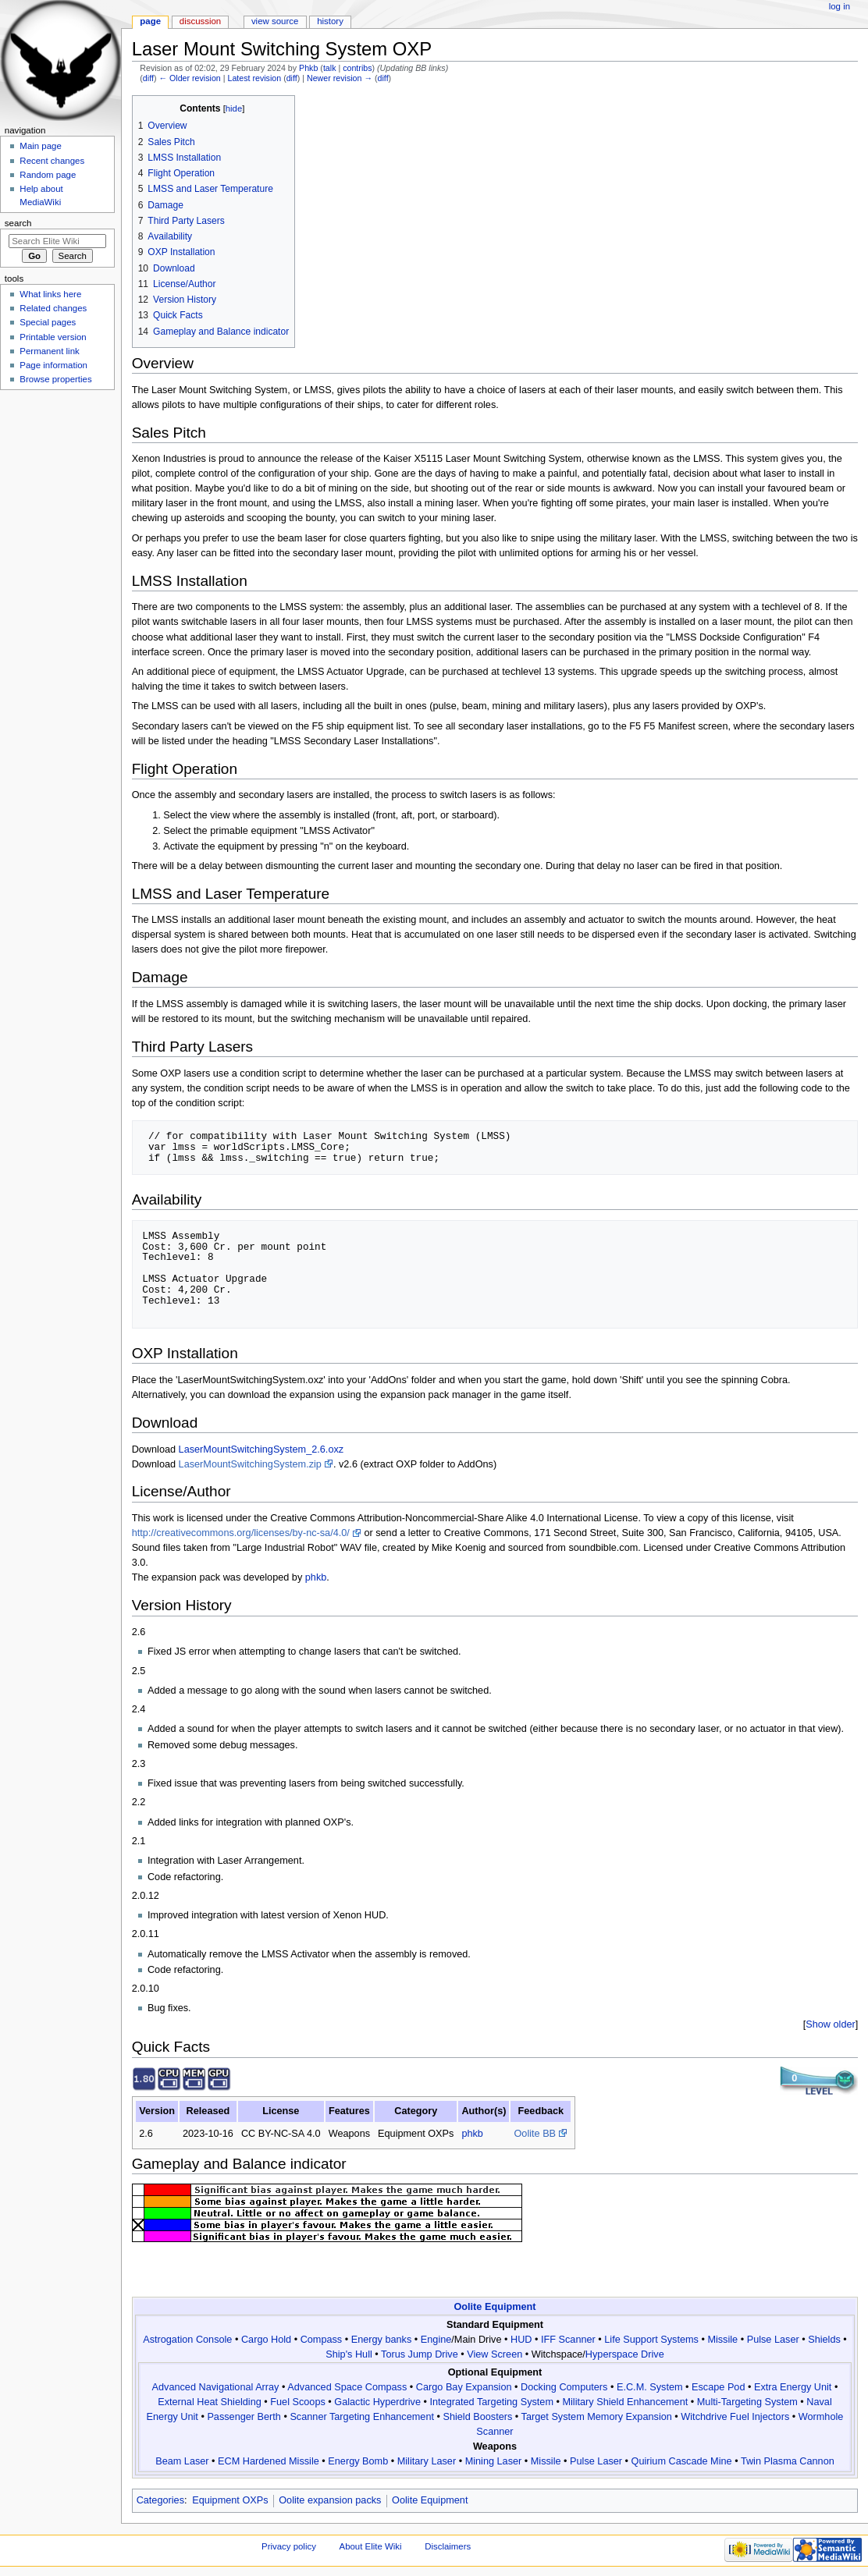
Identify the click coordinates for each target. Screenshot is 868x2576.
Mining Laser (493, 2461)
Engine (436, 2339)
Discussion (200, 21)
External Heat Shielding (209, 2402)
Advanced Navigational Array (215, 2387)
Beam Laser (181, 2461)
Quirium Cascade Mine (681, 2461)
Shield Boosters (477, 2416)
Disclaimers (448, 2546)
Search (18, 223)
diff (148, 78)
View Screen (494, 2354)
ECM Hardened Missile (268, 2461)
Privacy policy (288, 2546)
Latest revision (254, 78)
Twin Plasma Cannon (787, 2461)
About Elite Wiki (371, 2546)
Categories (160, 2500)
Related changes (53, 308)
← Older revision (189, 78)
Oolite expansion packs (330, 2500)
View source (274, 21)
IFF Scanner (568, 2339)
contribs (357, 68)
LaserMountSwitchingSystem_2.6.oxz (261, 1449)
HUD (521, 2339)
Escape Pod (718, 2387)
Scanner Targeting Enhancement (362, 2416)
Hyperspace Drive (624, 2354)
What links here (50, 294)
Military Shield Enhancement (625, 2402)
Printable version (53, 337)
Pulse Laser (773, 2339)
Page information (53, 365)
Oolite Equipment (494, 2306)
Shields (824, 2339)
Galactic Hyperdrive (377, 2402)
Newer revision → (339, 78)
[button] (831, 2024)
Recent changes (52, 160)
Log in (839, 6)
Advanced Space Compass (347, 2387)
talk (329, 68)
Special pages (48, 322)
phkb (316, 1577)
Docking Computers (564, 2387)
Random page (48, 174)
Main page (41, 146)
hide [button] (234, 108)
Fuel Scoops (298, 2402)
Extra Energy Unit (792, 2387)
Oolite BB (535, 2133)
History (330, 21)
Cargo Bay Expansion (464, 2387)
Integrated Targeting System (491, 2402)
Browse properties (55, 379)
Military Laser (426, 2461)
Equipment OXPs (230, 2500)
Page (150, 21)
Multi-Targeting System (747, 2402)
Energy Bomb (358, 2461)
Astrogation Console (187, 2339)
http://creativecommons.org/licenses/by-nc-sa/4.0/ (241, 1533)
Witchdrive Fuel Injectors (735, 2416)
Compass (322, 2339)
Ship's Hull (349, 2354)
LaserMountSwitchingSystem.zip (250, 1464)
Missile (722, 2339)
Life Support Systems (651, 2339)
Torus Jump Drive (419, 2354)
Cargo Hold (266, 2339)
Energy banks (381, 2339)
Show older (830, 2024)
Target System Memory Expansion (596, 2416)
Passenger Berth (244, 2416)
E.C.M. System (650, 2387)
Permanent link (49, 351)
